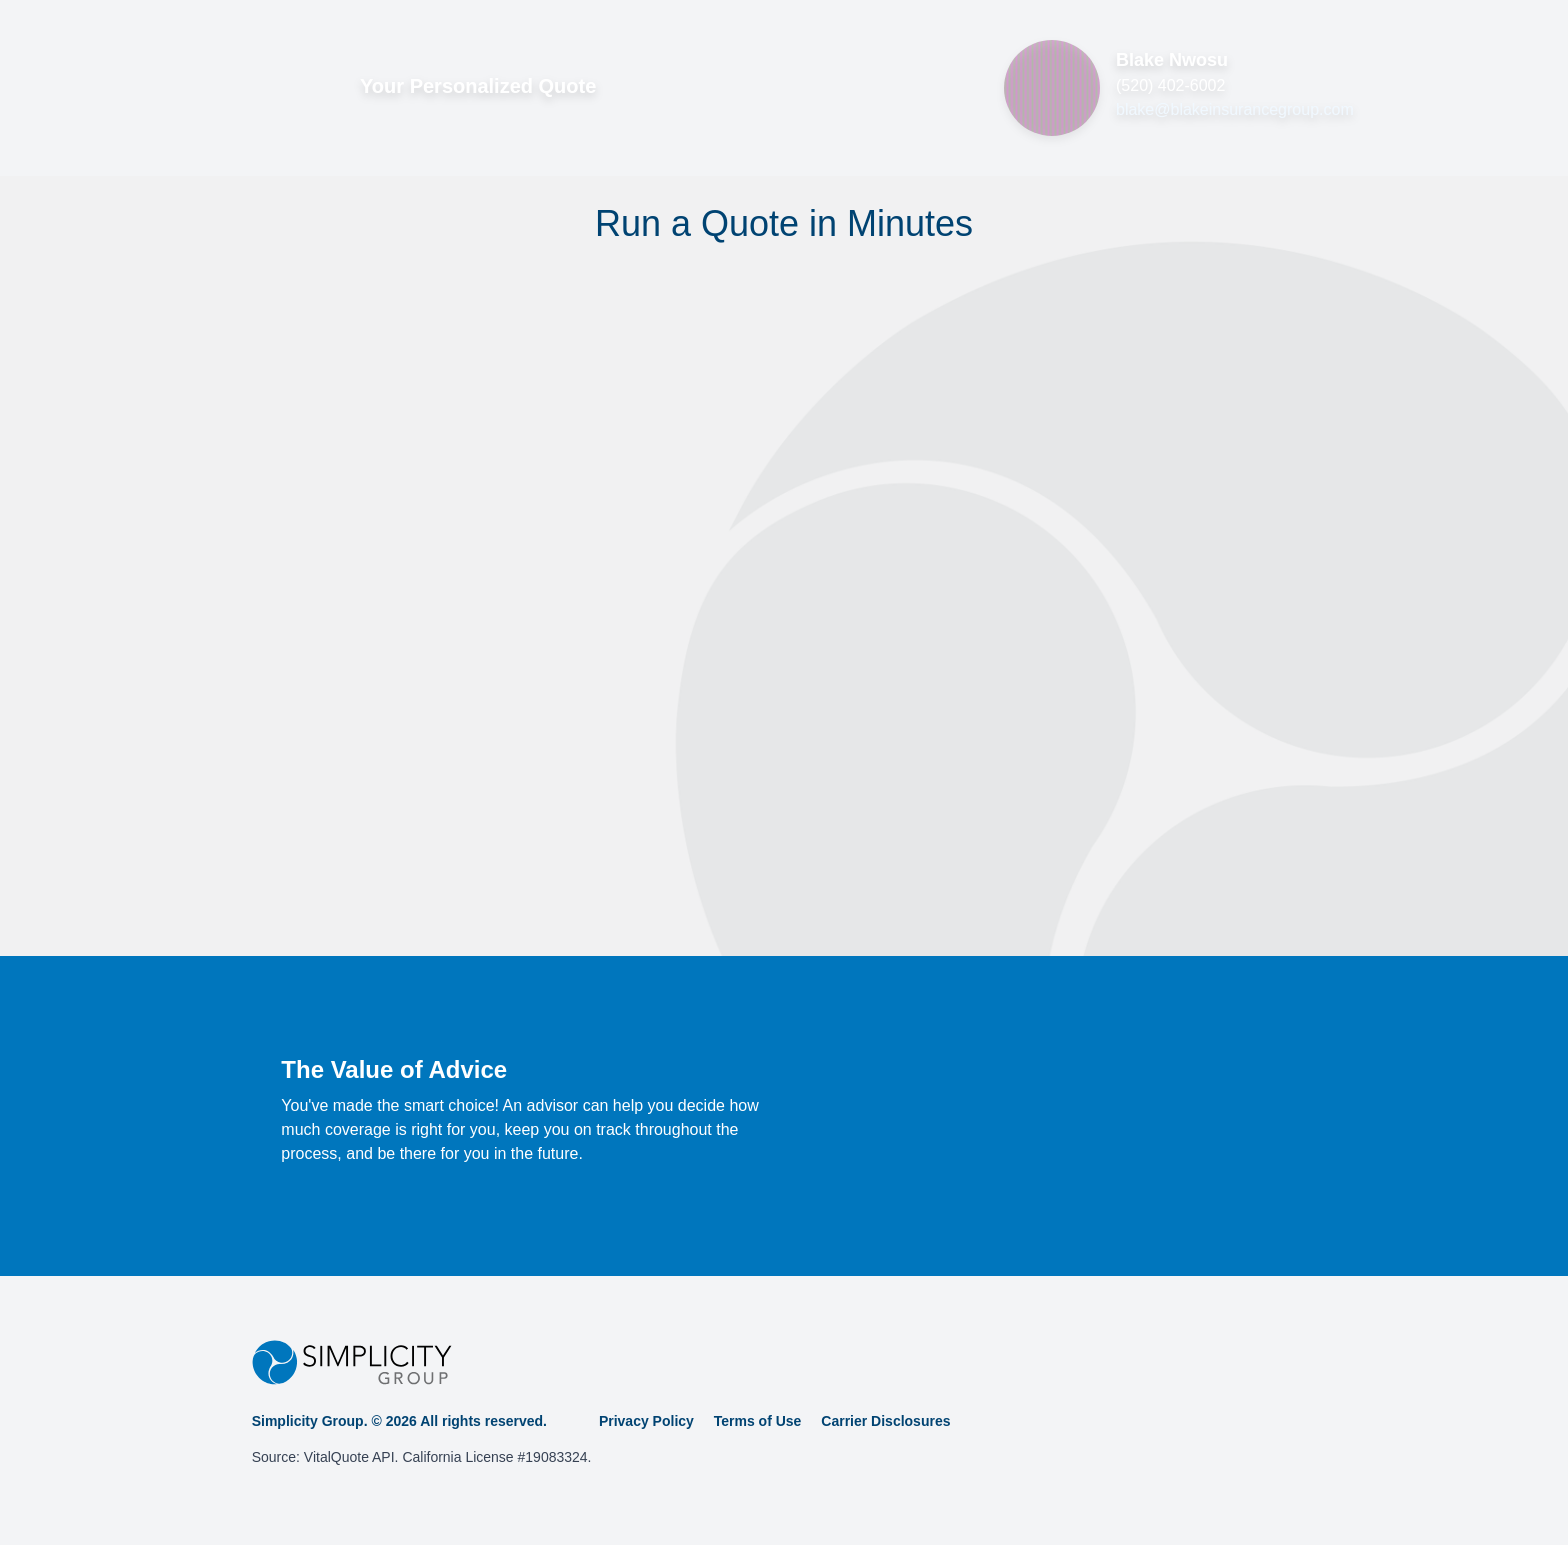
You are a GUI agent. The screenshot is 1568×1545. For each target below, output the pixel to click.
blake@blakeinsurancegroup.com (1235, 109)
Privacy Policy (646, 1421)
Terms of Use (758, 1421)
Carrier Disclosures (885, 1421)
